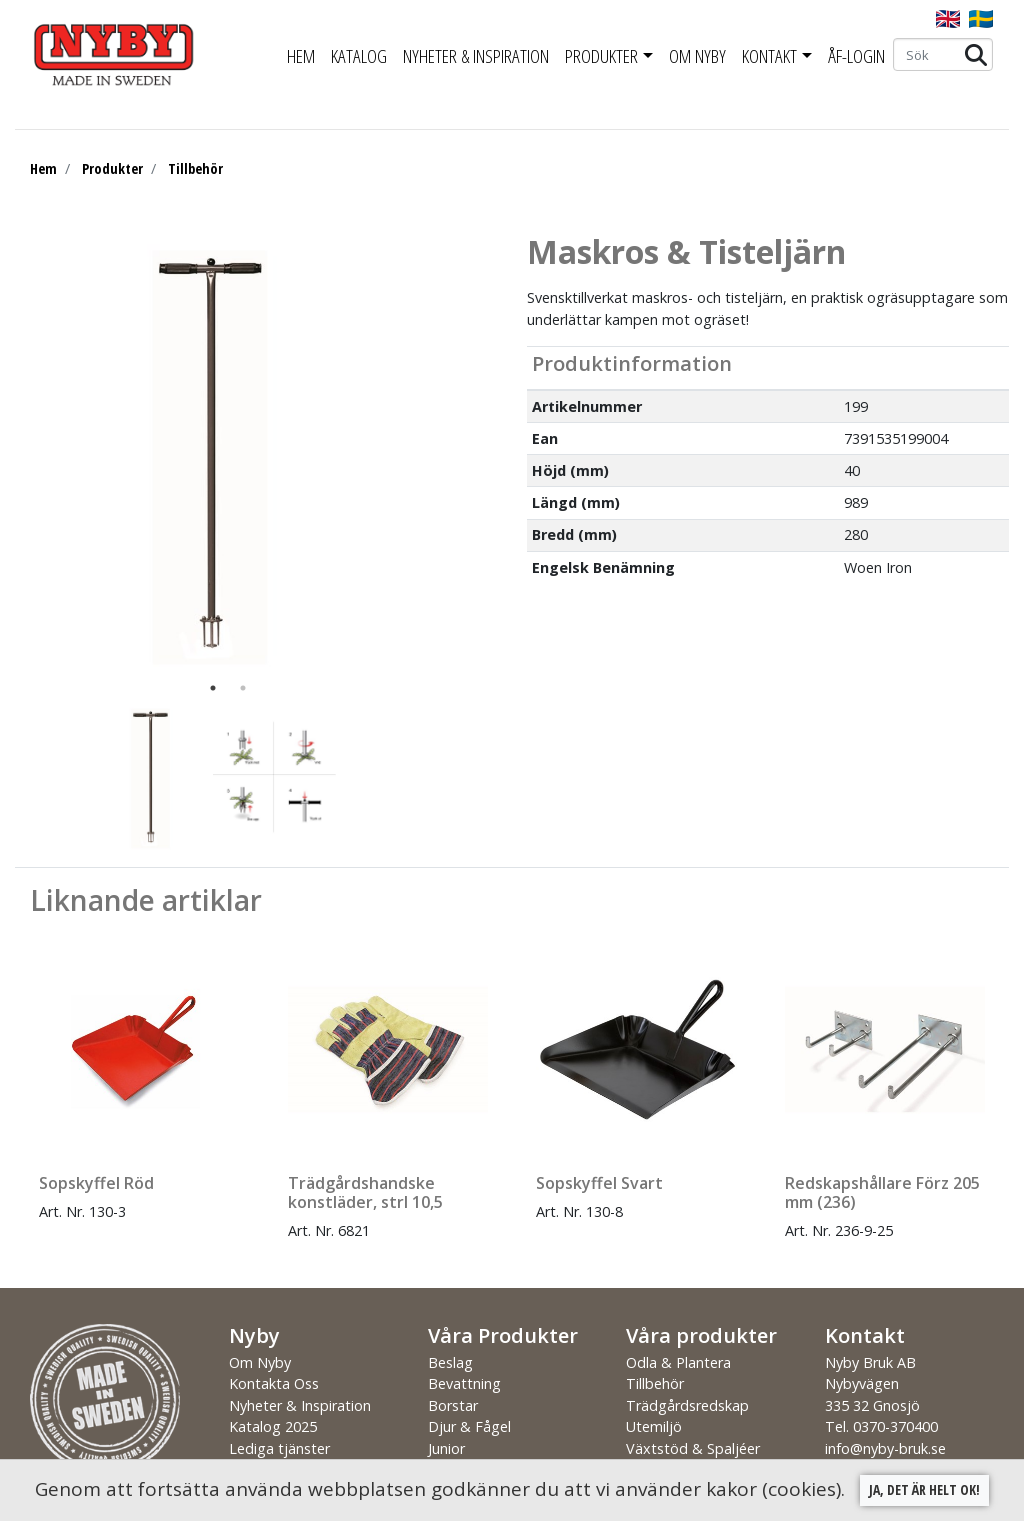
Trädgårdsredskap (687, 1405)
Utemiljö (654, 1426)
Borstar (453, 1405)
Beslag (450, 1362)
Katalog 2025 (273, 1426)
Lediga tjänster (279, 1448)
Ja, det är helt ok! (924, 1489)
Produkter (601, 56)
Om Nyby (697, 56)
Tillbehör (195, 168)
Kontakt (769, 56)
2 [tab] (243, 688)
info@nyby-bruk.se (885, 1448)
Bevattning (464, 1383)
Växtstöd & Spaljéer (693, 1448)
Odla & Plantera (678, 1362)
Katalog (359, 56)
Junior (446, 1448)
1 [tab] (213, 688)
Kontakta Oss (274, 1383)
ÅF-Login (856, 56)
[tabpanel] (213, 453)
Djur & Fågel (469, 1426)
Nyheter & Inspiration (476, 56)
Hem (301, 56)
